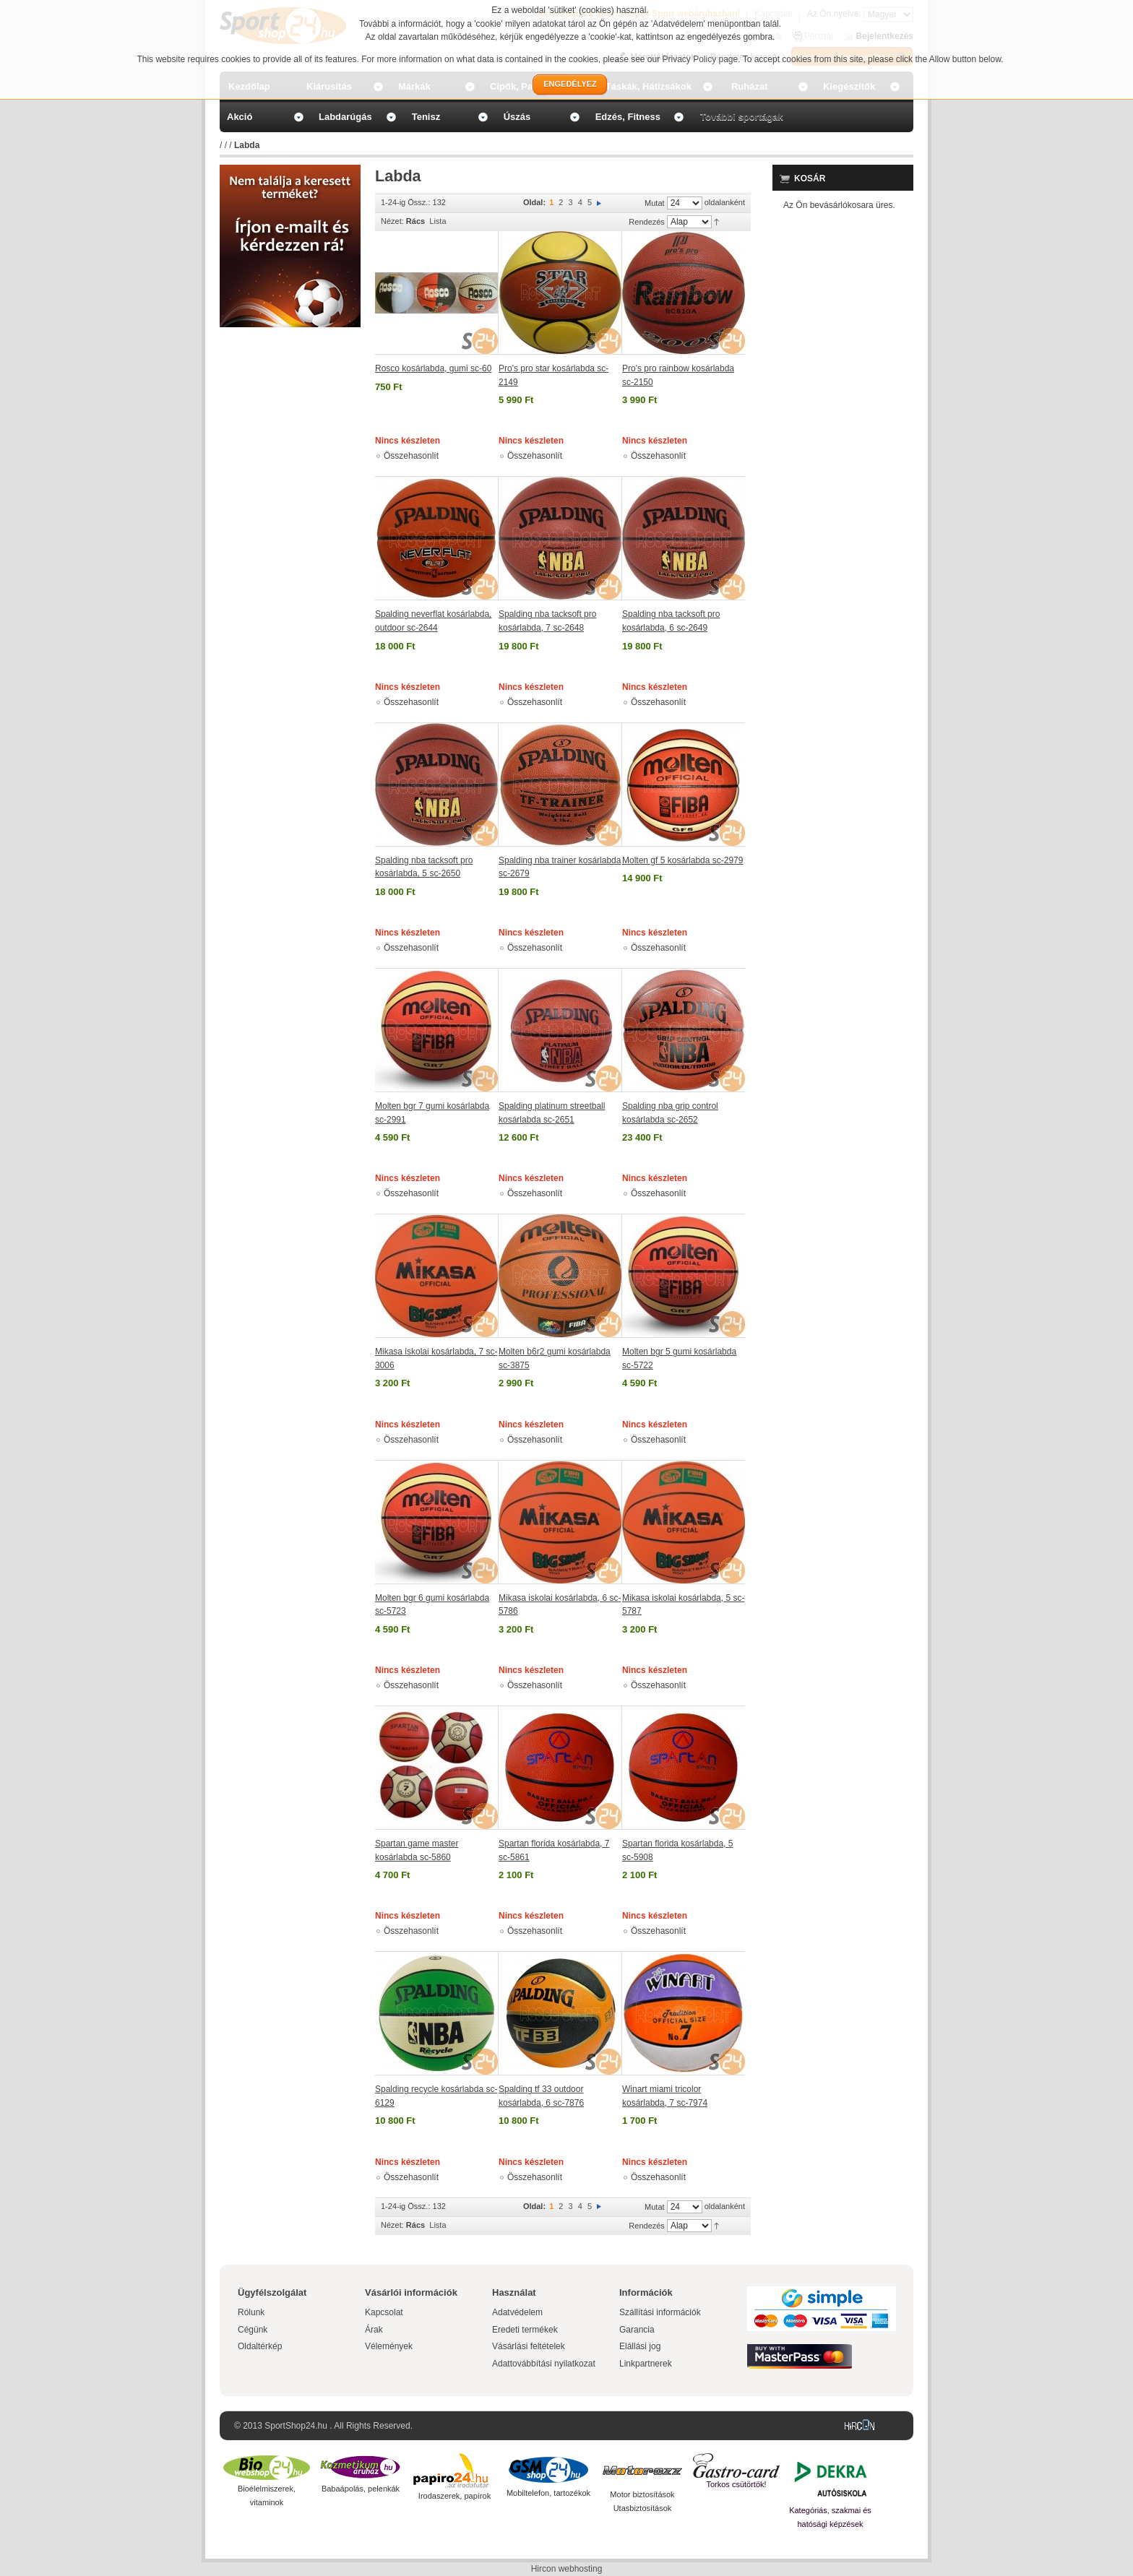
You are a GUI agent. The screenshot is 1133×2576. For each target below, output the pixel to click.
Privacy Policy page (700, 59)
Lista (437, 221)
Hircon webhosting (567, 2569)
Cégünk (252, 2330)
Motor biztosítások (642, 2494)
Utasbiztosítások (642, 2508)
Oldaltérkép (260, 2346)
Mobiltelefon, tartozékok (548, 2493)
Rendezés (647, 221)
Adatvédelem (517, 2312)
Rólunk (251, 2312)
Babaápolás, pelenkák (361, 2488)
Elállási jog (639, 2346)
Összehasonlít (411, 456)
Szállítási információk (660, 2312)
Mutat (655, 203)
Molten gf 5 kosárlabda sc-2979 (682, 860)
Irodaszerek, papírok (454, 2495)
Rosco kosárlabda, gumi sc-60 (433, 368)
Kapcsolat (384, 2312)
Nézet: (392, 221)
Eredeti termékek (525, 2330)
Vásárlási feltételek (528, 2346)
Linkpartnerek (645, 2364)
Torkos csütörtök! (736, 2484)
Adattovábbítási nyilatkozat (543, 2364)
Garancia (637, 2330)
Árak (374, 2330)
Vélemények (389, 2346)
